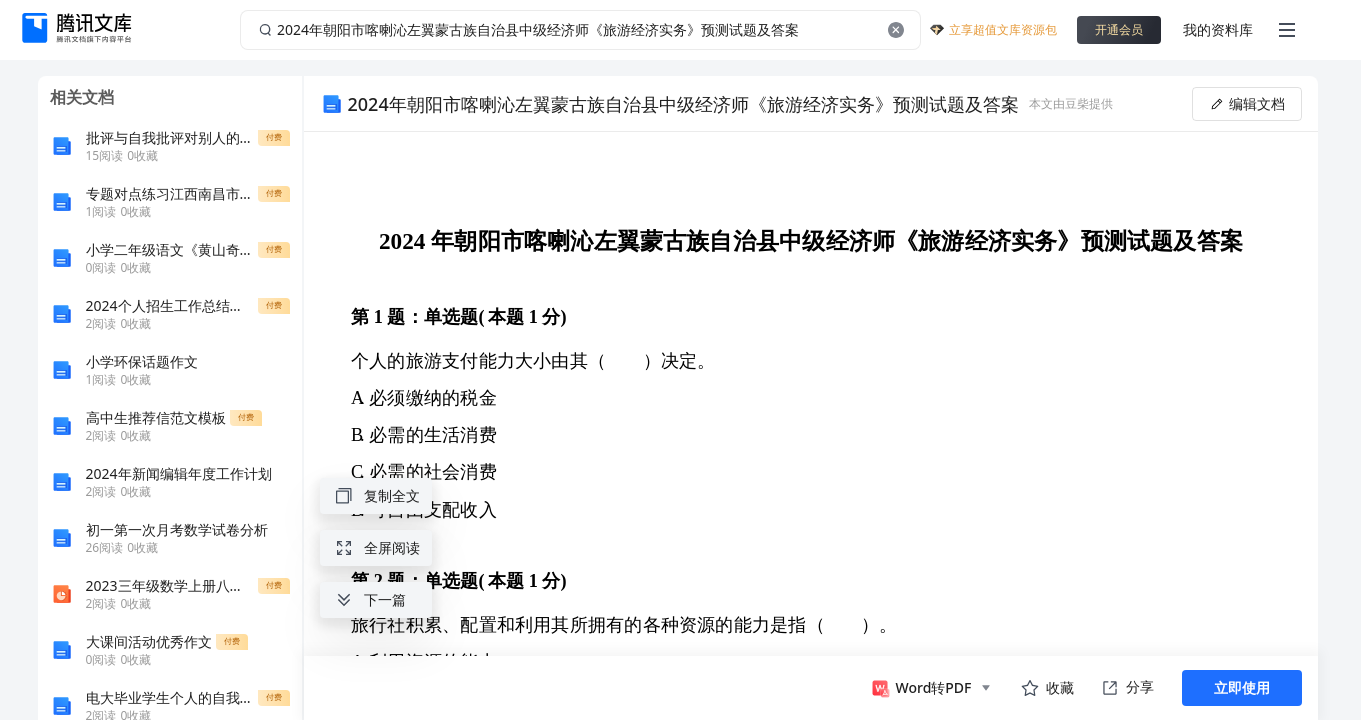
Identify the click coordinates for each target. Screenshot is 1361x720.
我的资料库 (1218, 29)
